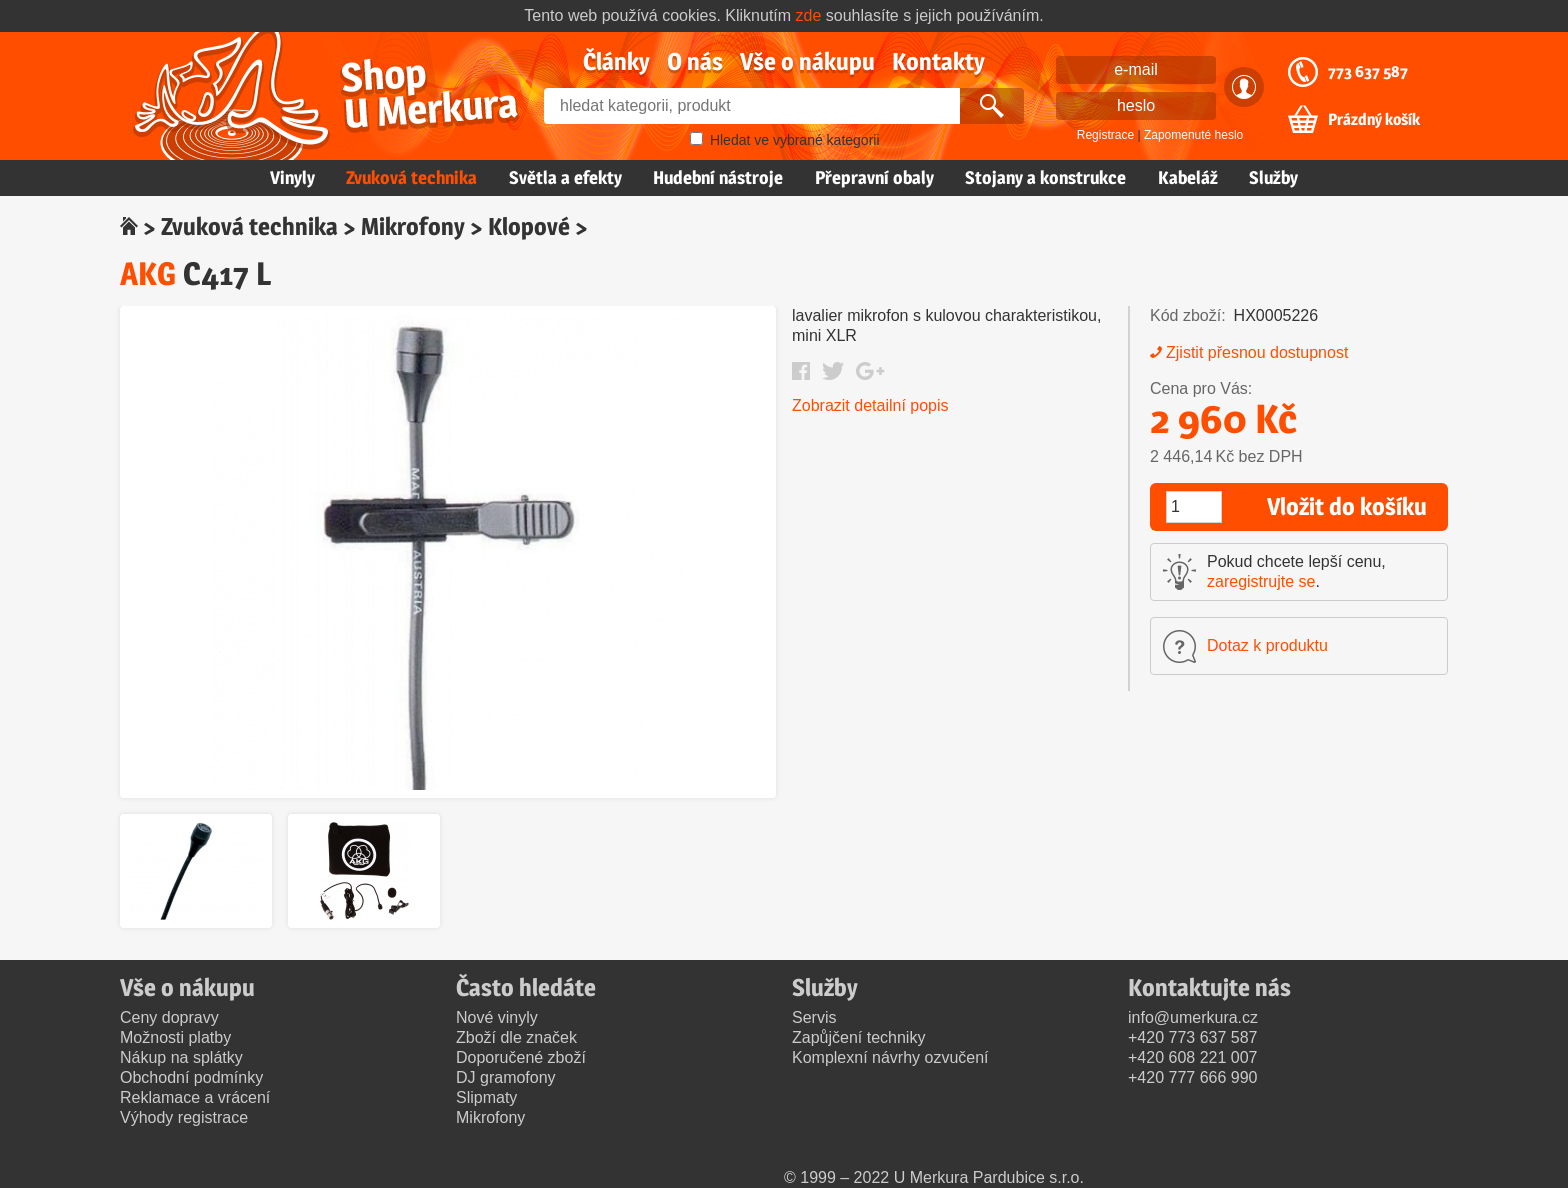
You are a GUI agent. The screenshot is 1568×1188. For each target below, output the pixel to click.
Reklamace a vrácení (195, 1097)
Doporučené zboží (521, 1057)
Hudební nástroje (718, 177)
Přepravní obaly (874, 177)
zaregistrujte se (1261, 581)
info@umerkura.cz (1193, 1017)
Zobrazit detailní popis (870, 405)
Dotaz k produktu (1267, 645)
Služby (1273, 177)
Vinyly (292, 177)
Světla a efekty (565, 177)
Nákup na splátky (181, 1057)
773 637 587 (1368, 72)
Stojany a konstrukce (1045, 177)
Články (616, 61)
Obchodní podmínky (191, 1077)
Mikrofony (413, 226)
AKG (148, 273)
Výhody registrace (184, 1117)
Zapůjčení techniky (858, 1037)
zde (809, 15)
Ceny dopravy (169, 1017)
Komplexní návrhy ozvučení (890, 1057)
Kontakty (938, 61)
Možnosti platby (175, 1037)
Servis (814, 1017)
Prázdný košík (1374, 120)
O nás (695, 61)
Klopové (529, 226)
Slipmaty (486, 1097)
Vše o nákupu (807, 61)
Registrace (1105, 135)
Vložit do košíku (1347, 506)
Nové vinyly (497, 1017)
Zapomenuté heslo (1193, 135)
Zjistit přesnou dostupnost (1257, 352)
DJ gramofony (506, 1077)
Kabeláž (1188, 177)
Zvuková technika (411, 177)
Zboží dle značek (516, 1037)
